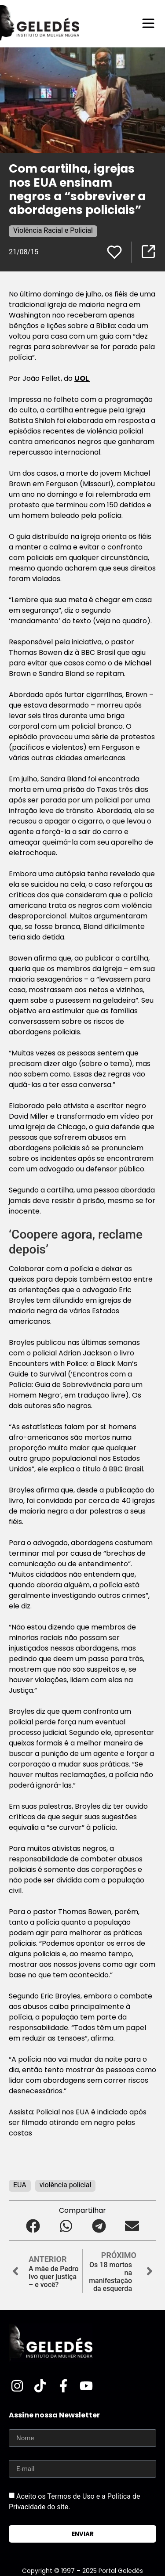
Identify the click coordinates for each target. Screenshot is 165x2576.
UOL (82, 378)
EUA (19, 2185)
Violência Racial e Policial (53, 230)
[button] (33, 2226)
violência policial (66, 2185)
